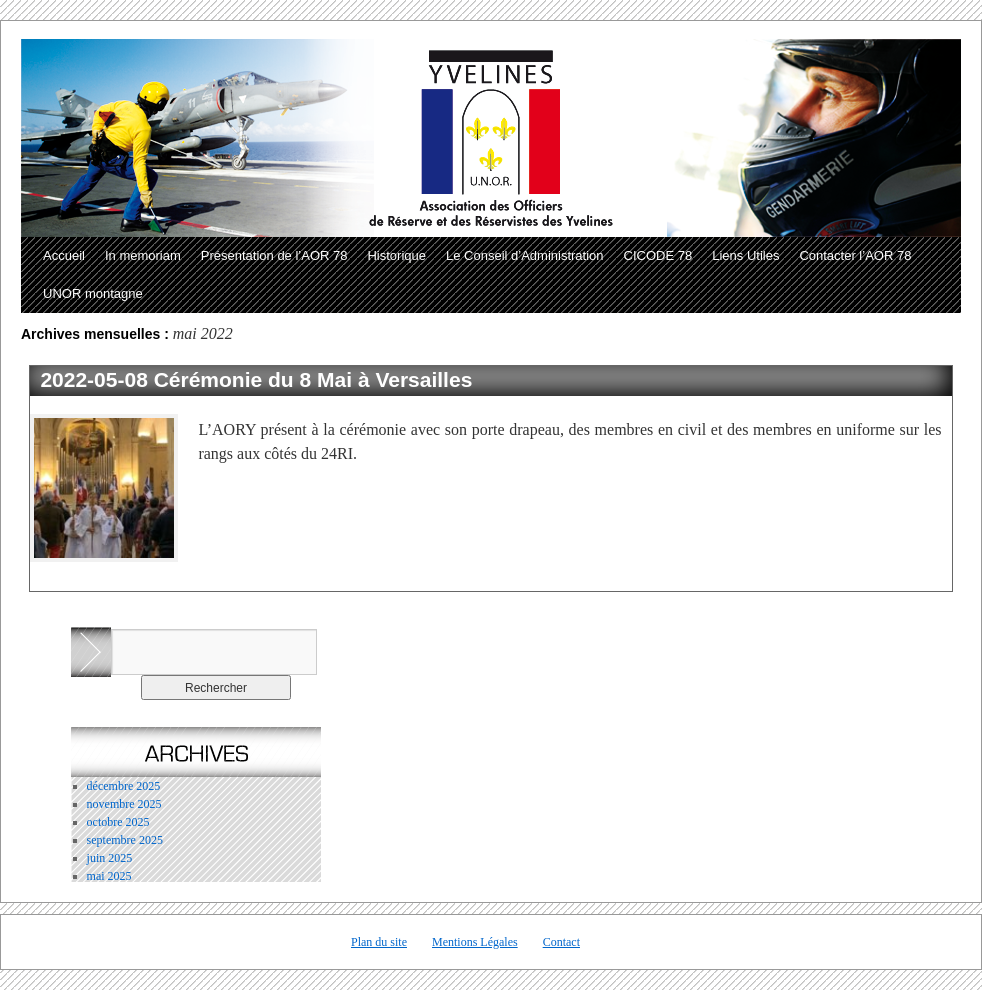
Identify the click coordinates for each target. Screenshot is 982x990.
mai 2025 (109, 876)
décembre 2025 (124, 786)
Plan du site (379, 942)
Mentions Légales (475, 942)
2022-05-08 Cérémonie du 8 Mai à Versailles (256, 379)
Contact (561, 942)
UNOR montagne (93, 293)
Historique (396, 255)
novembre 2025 (124, 804)
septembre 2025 (125, 840)
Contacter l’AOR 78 (855, 255)
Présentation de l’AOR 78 (274, 255)
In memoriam (143, 255)
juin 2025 (110, 858)
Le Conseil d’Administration (525, 255)
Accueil (64, 255)
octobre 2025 (118, 822)
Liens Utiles (745, 255)
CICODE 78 (658, 255)
